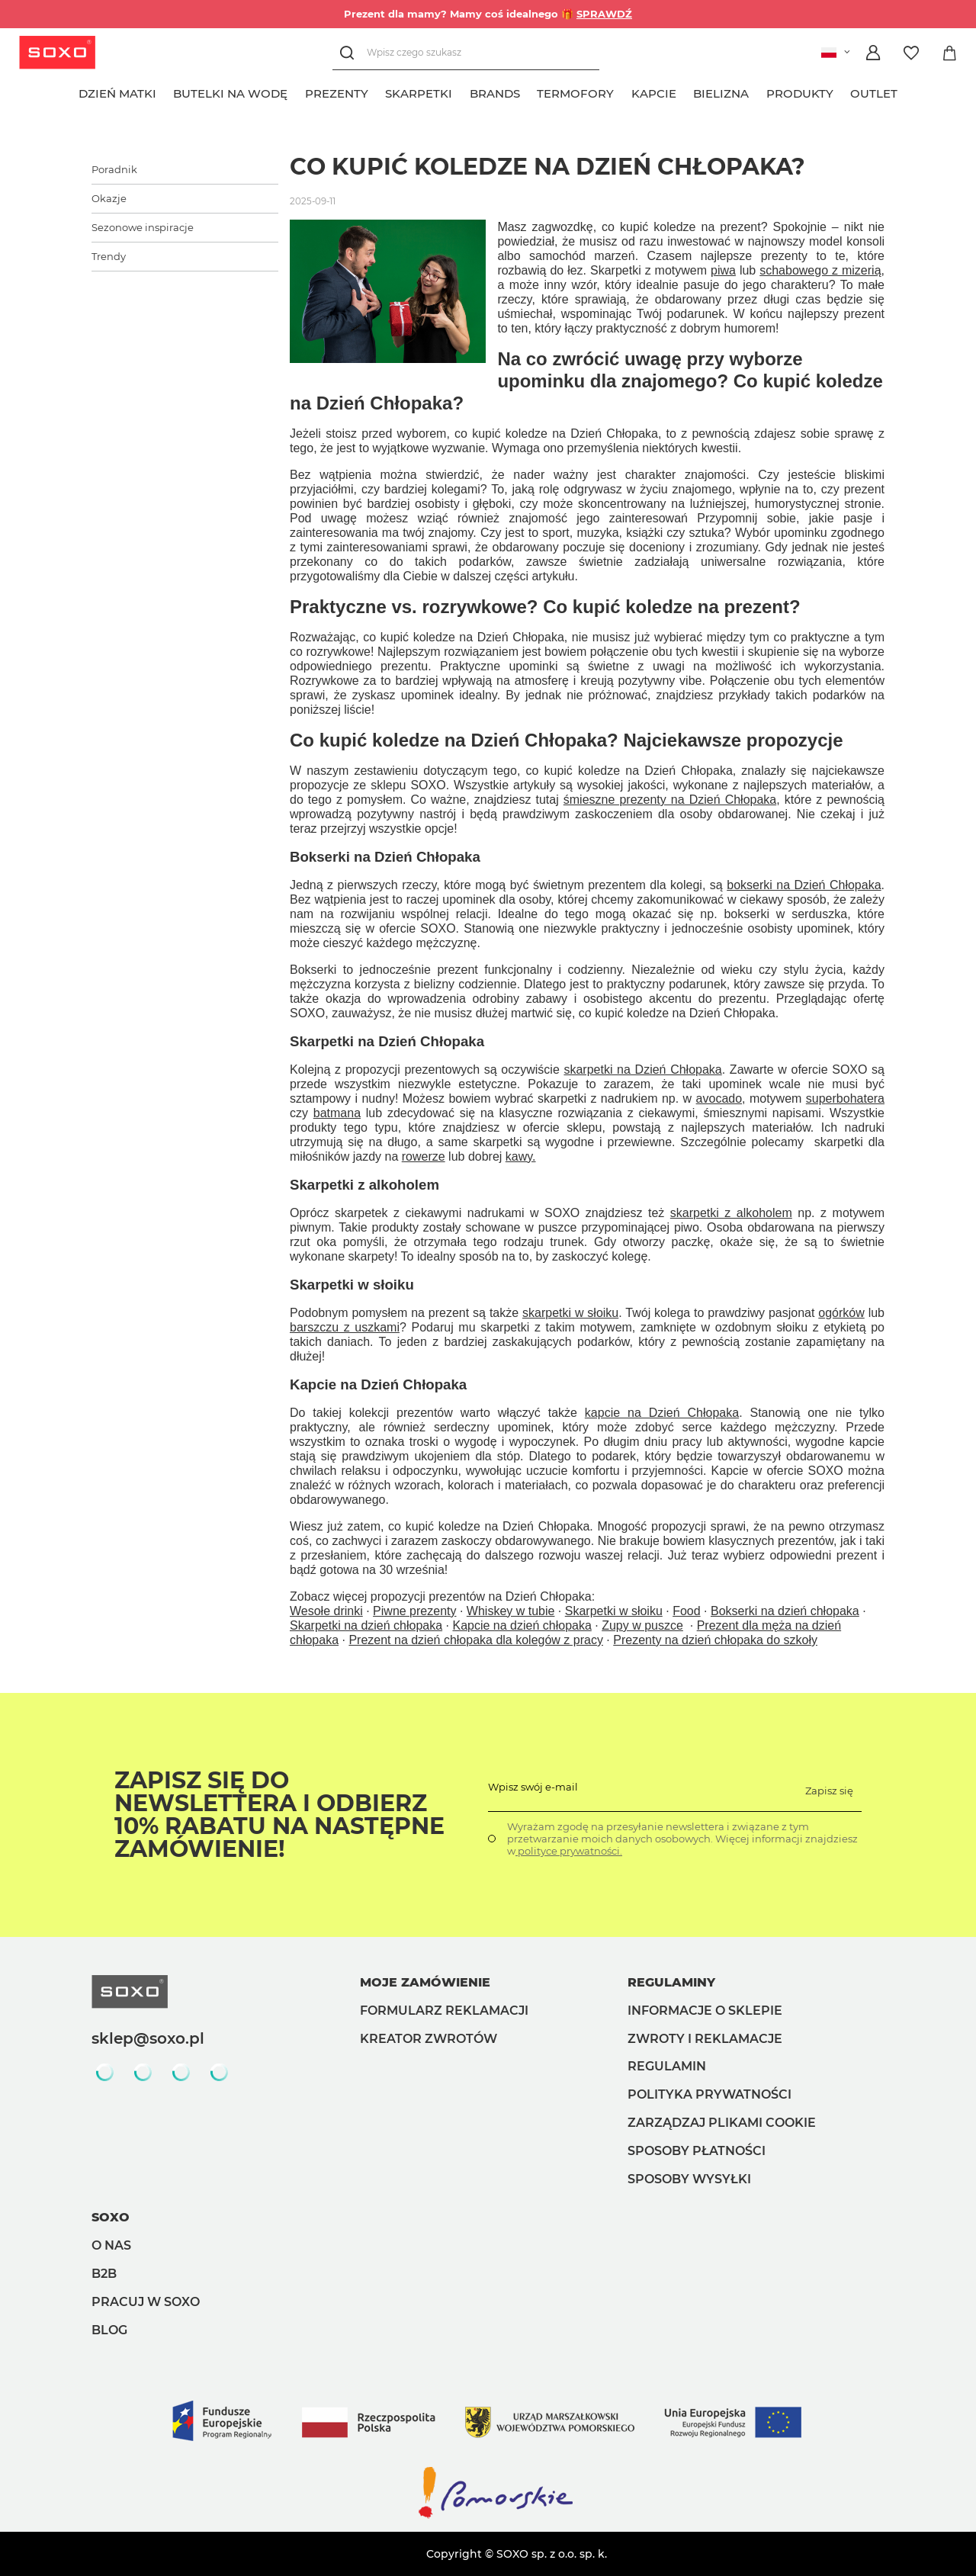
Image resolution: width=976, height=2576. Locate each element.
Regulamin (667, 2066)
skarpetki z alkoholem (731, 1212)
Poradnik (114, 169)
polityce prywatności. (568, 1851)
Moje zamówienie (425, 1982)
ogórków (841, 1312)
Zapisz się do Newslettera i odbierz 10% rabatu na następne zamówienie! (279, 1815)
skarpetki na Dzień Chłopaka (642, 1069)
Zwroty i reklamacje (705, 2039)
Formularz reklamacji (444, 2010)
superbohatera (845, 1098)
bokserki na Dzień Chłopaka (804, 884)
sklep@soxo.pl (148, 2038)
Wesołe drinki (326, 1610)
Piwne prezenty (414, 1610)
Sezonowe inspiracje (143, 227)
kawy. (521, 1156)
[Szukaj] (349, 53)
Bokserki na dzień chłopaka (785, 1610)
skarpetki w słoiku (570, 1312)
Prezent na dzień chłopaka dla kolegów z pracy (475, 1639)
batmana (337, 1113)
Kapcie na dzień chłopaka (521, 1625)
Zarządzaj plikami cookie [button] (722, 2122)
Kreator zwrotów (428, 2039)
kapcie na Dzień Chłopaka (662, 1412)
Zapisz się (829, 1790)
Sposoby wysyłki (689, 2179)
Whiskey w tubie (511, 1610)
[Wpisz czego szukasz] (465, 53)
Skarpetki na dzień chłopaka (366, 1625)
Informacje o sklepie (705, 2010)
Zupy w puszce (642, 1625)
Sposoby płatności (697, 2151)
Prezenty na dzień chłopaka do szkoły (715, 1639)
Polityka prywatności (709, 2094)
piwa (723, 270)
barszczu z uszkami (345, 1327)
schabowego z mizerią (820, 270)
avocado (719, 1098)
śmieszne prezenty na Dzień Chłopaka (669, 799)
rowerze (423, 1156)
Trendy (109, 256)
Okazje (109, 198)
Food (686, 1610)
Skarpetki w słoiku (614, 1610)
